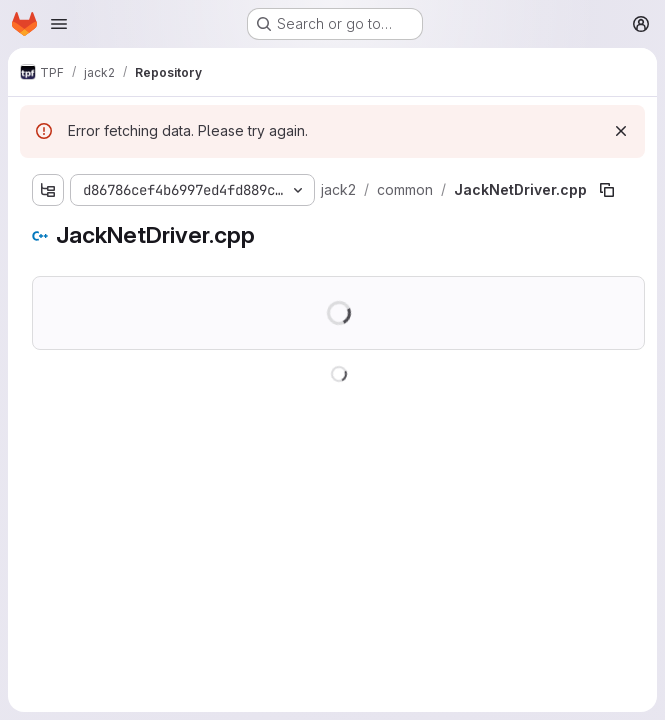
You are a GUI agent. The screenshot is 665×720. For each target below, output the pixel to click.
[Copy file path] (607, 190)
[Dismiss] (621, 131)
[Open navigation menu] (59, 24)
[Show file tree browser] (48, 190)
